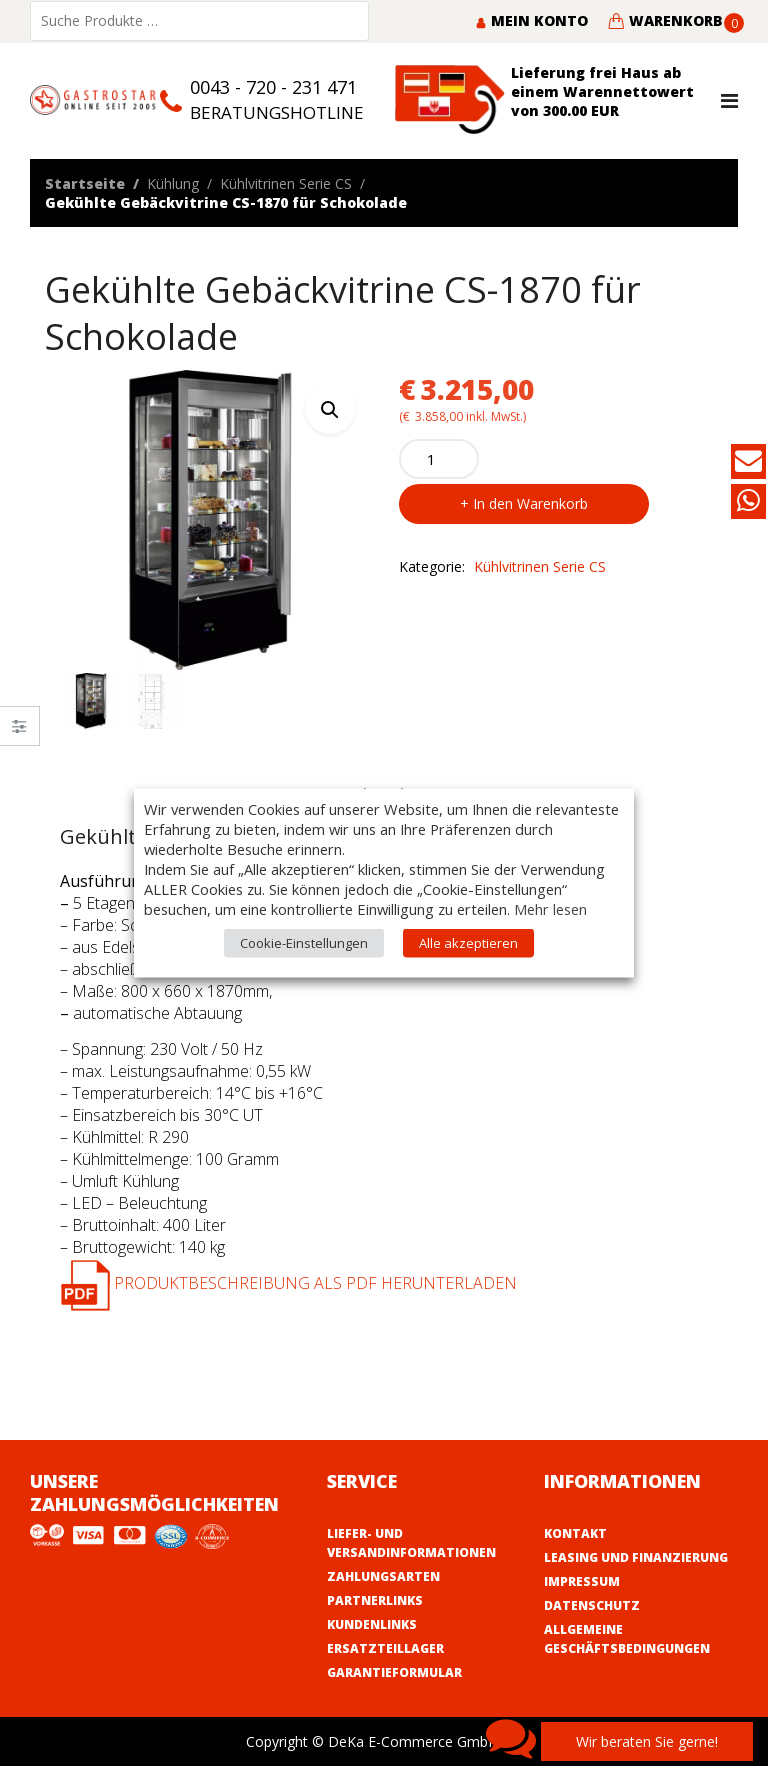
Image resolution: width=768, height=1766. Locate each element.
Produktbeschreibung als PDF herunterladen (288, 1283)
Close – (19, 732)
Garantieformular (394, 1672)
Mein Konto (531, 20)
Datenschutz (592, 1605)
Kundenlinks (372, 1624)
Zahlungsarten (383, 1576)
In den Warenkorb (530, 503)
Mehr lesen (550, 909)
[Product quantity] (439, 459)
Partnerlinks (375, 1600)
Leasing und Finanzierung (636, 1557)
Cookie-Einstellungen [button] (304, 943)
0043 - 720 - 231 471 (273, 87)
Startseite (85, 183)
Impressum (582, 1581)
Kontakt (575, 1533)
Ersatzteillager (385, 1648)
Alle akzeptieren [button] (468, 943)
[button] (330, 409)
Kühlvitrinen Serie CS (286, 183)
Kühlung (173, 183)
